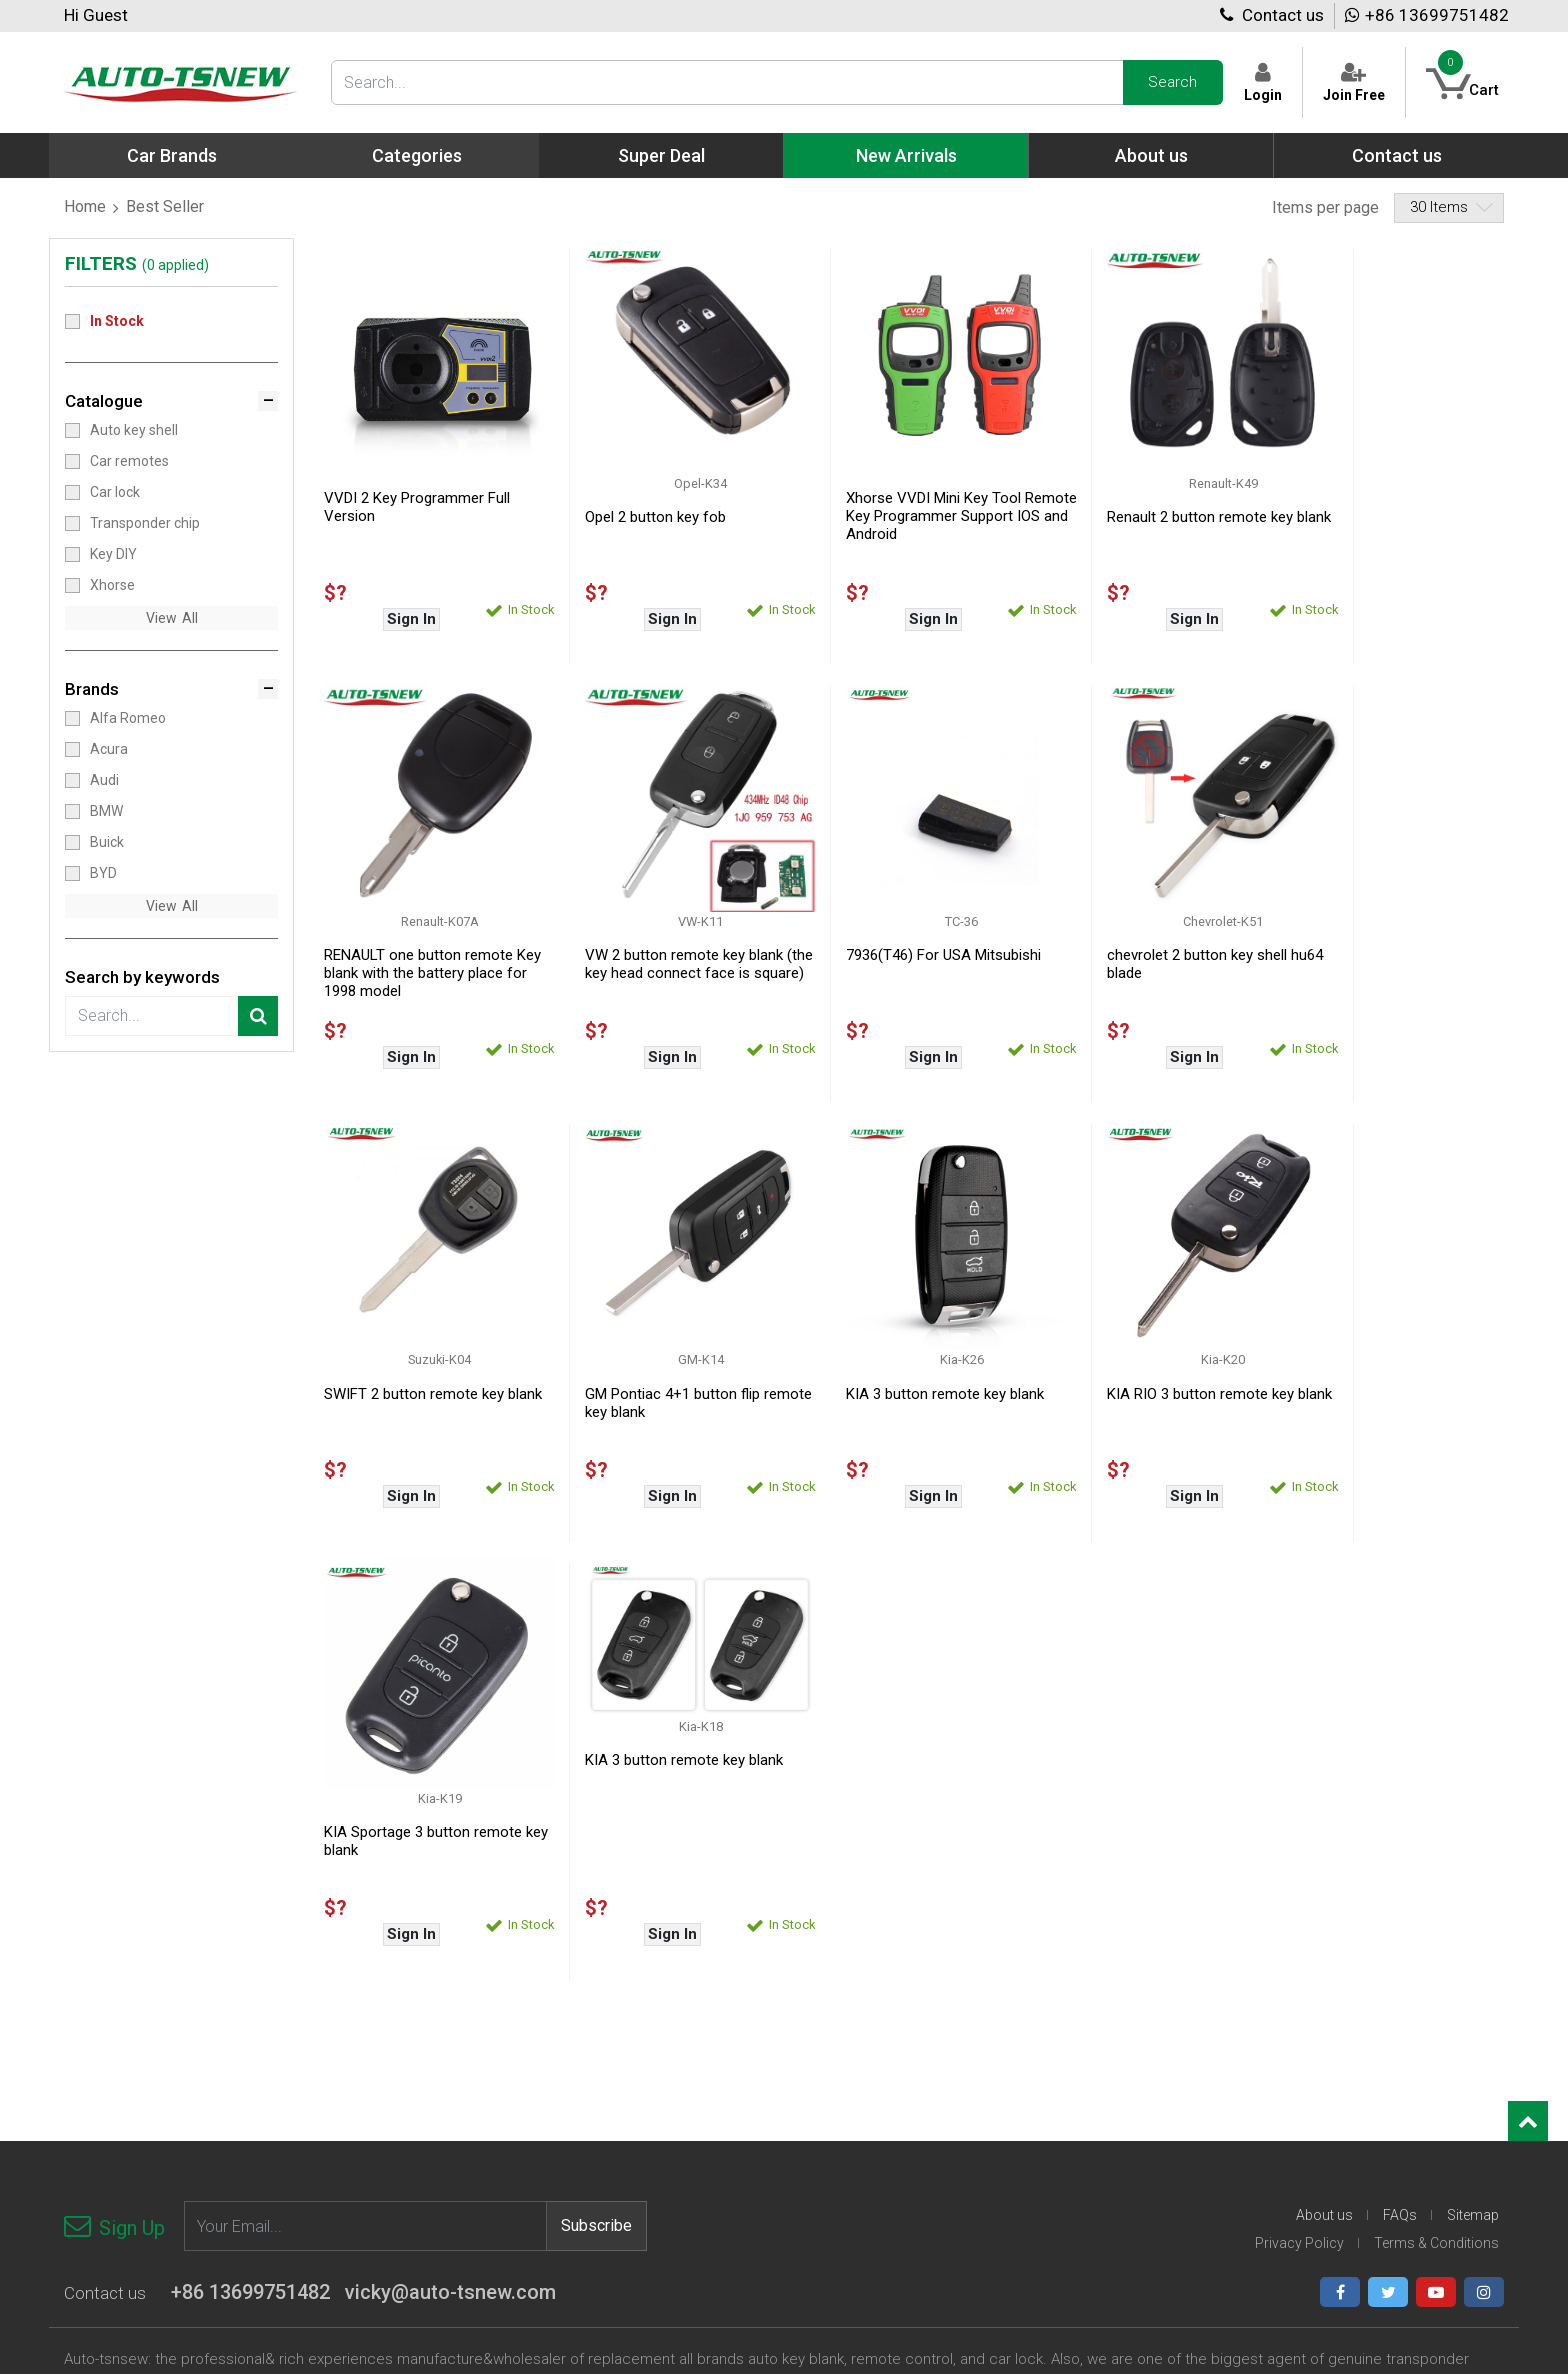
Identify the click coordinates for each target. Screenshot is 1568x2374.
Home (85, 206)
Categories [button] (417, 155)
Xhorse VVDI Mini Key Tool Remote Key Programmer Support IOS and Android (895, 497)
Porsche (1333, 1997)
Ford (835, 2057)
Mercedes (1095, 2137)
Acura (109, 748)
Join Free (1353, 82)
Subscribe (596, 1730)
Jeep (1080, 1997)
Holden (843, 2117)
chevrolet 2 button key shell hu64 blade (898, 926)
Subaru (1330, 2077)
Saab (1323, 2037)
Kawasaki (1094, 2017)
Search (1172, 82)
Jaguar (1086, 1977)
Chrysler (605, 2177)
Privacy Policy (1299, 1747)
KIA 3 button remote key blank (423, 1336)
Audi (104, 779)
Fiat (832, 2037)
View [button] (161, 618)
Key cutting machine (393, 2037)
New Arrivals (906, 155)
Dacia (596, 2217)
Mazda (1086, 2097)
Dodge (841, 2017)
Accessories (367, 2057)
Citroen (602, 2197)
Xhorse (112, 584)
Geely (838, 2077)
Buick (107, 841)
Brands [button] (92, 689)
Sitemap (1473, 1719)
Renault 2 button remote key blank (1143, 507)
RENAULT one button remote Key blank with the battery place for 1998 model (1395, 516)
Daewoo (847, 1977)
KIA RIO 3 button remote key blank (659, 1345)
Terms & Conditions (1436, 1747)
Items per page (1325, 207)
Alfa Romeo (128, 717)
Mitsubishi (1096, 2157)
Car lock (115, 491)
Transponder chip (145, 522)
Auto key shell (134, 429)
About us (1151, 155)
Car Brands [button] (172, 155)
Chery (597, 2137)
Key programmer (382, 1997)
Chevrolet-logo (625, 2157)
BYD (103, 872)
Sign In (401, 600)
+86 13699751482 (1427, 15)
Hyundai (846, 2157)
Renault (1331, 2017)
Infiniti (840, 2177)
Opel (1078, 2197)
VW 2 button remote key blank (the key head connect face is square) (423, 935)
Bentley (603, 2097)
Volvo (1324, 2157)
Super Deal (661, 155)
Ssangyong (1342, 2057)
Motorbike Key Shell (126, 2077)
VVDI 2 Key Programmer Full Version (417, 488)
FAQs (1400, 1719)
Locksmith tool (110, 2057)
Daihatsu (849, 1997)
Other (1325, 2177)
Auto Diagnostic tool (392, 2017)
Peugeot (1091, 2217)
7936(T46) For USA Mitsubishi (663, 917)
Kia (1073, 2037)
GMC (836, 2097)
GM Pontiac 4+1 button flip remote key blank (1379, 926)
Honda (841, 2137)
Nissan (1085, 2177)
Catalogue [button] (104, 401)
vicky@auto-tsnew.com (450, 1796)
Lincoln (1086, 2077)
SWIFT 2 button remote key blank (1140, 926)
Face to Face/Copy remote (147, 2097)
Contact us (1272, 15)
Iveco (837, 2217)
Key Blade (360, 2077)
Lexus (1082, 2057)
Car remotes (129, 460)
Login (1262, 82)
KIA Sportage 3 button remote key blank (907, 1345)
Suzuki (1328, 2097)
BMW (106, 810)
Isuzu (838, 2197)
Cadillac (603, 2117)
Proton (1328, 1977)
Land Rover (1099, 2117)
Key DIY (113, 553)
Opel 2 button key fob (636, 498)
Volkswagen (1345, 2137)
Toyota (1329, 2117)
